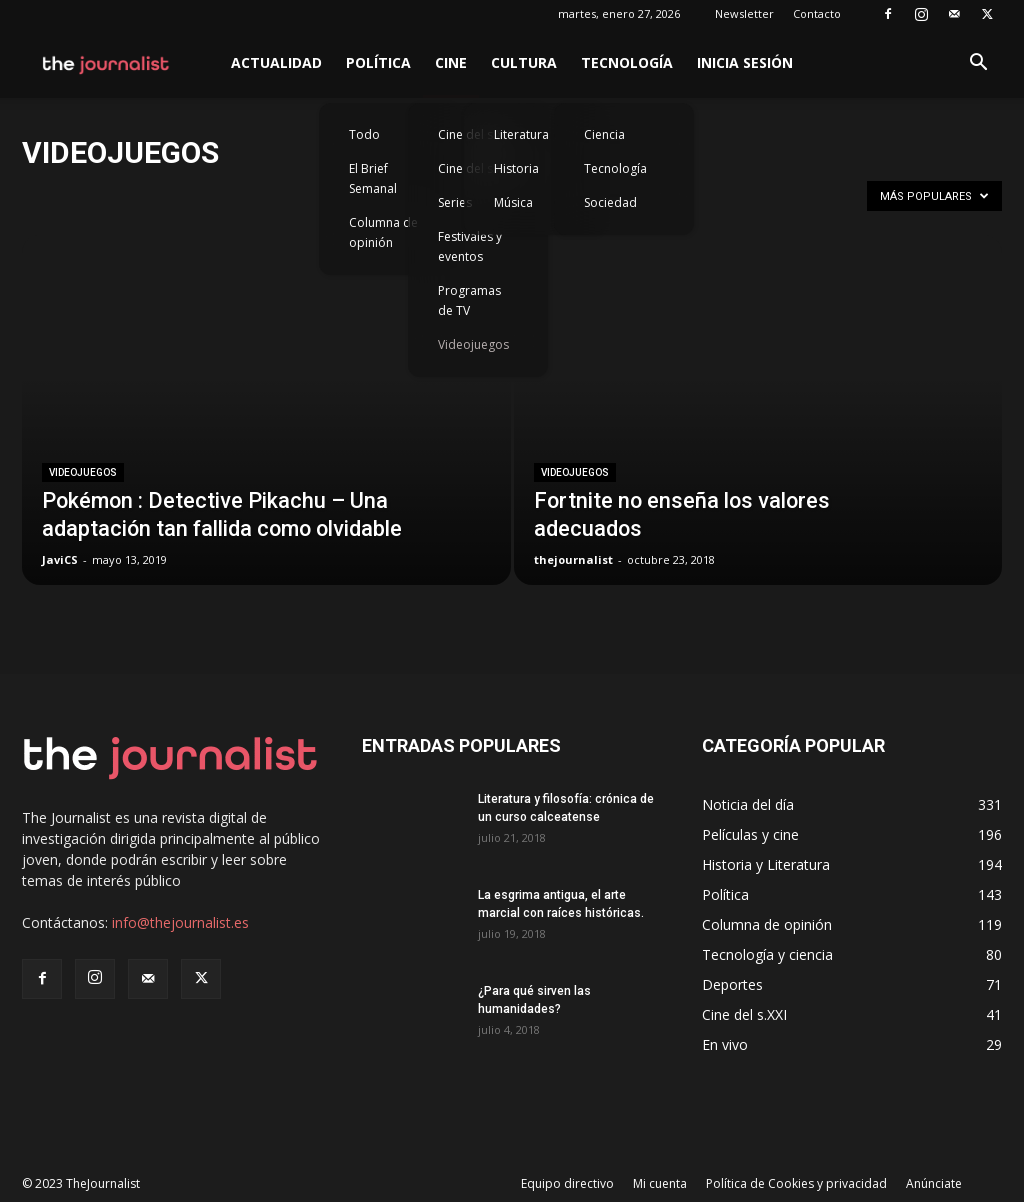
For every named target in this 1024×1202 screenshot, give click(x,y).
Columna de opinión (383, 232)
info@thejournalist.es (180, 922)
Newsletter (744, 13)
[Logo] (106, 63)
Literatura (521, 134)
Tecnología (627, 62)
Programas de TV (469, 300)
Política (378, 62)
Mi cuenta (660, 1183)
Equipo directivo (567, 1183)
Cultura (524, 62)
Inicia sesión (745, 62)
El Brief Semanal (373, 178)
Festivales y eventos (470, 246)
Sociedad (610, 202)
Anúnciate (934, 1183)
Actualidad (276, 62)
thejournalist (573, 559)
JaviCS (60, 559)
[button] (978, 64)
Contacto (817, 13)
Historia (516, 168)
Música (513, 202)
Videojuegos (473, 344)
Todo (364, 134)
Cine (451, 62)
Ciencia (604, 134)
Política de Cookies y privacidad (796, 1183)
